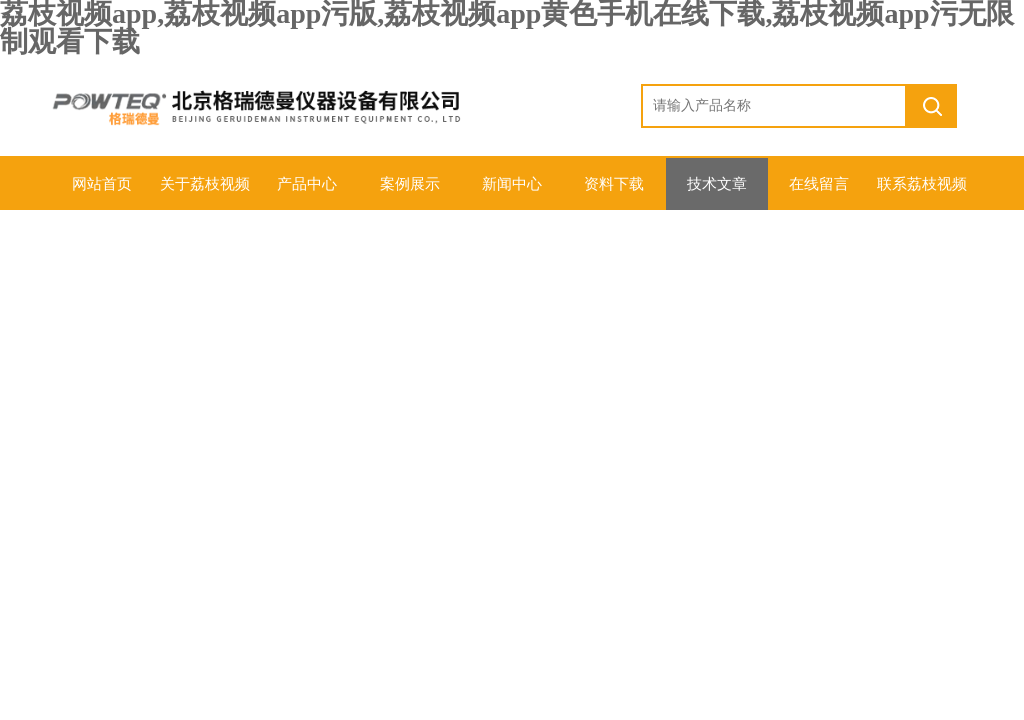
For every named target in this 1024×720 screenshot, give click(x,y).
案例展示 (410, 184)
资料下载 (614, 184)
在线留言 (819, 184)
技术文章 (717, 184)
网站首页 (102, 184)
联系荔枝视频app (922, 193)
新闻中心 (512, 184)
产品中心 (307, 184)
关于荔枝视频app (205, 193)
